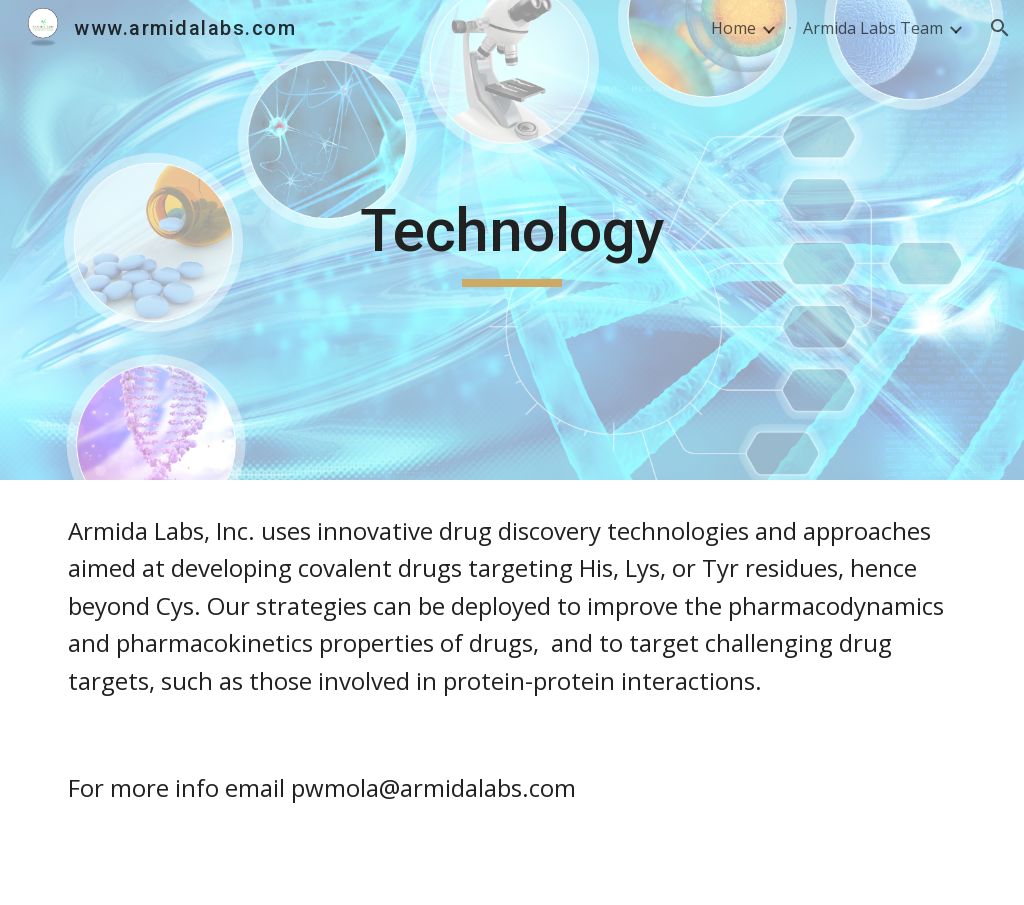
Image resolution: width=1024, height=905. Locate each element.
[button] (1000, 28)
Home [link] (733, 28)
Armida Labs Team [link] (873, 28)
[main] (511, 240)
